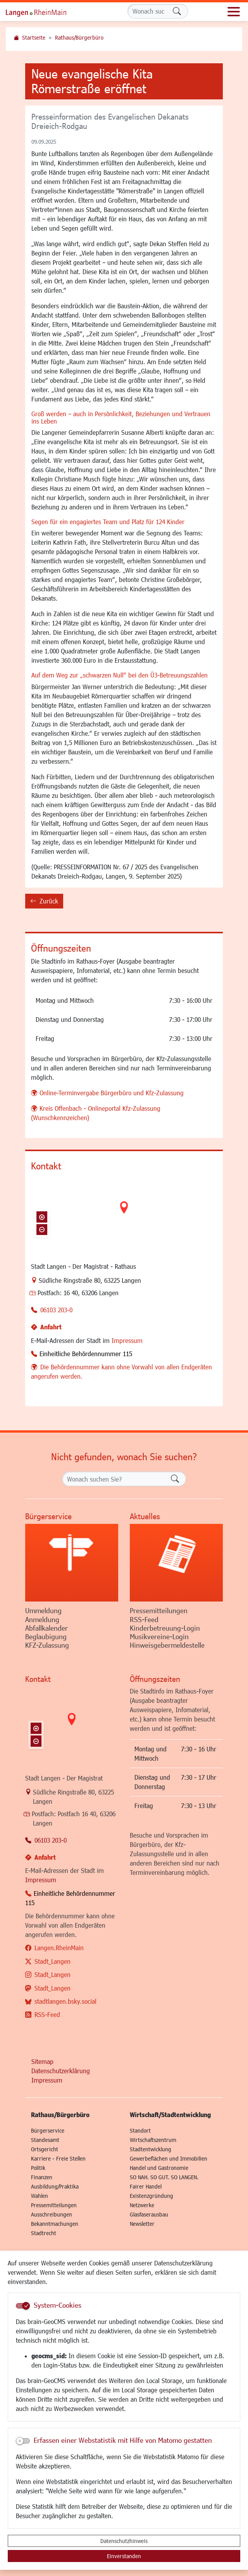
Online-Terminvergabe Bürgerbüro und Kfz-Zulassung (112, 1092)
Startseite (33, 37)
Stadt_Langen (52, 1961)
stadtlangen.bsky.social (65, 2001)
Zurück (44, 902)
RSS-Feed (47, 2014)
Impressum (127, 1340)
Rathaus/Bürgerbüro (79, 37)
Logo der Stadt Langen (44, 11)
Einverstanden (124, 2556)
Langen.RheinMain (59, 1947)
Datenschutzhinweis (124, 2541)
